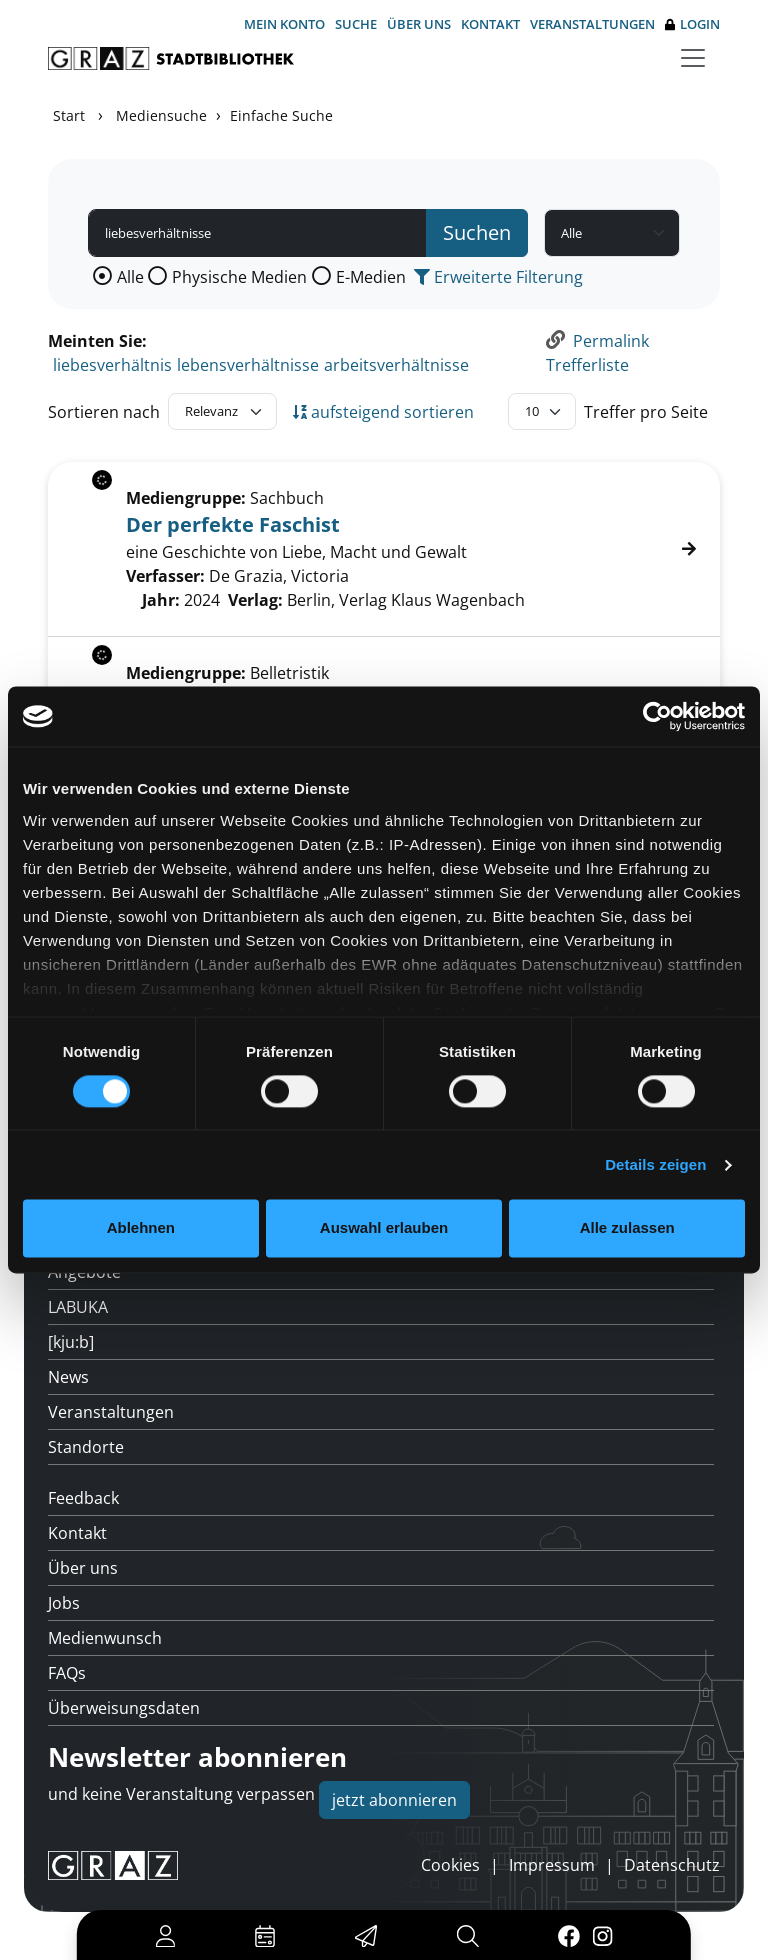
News (68, 1377)
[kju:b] (71, 1342)
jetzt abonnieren (394, 1800)
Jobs (64, 1603)
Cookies (450, 1865)
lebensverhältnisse (248, 365)
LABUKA (78, 1307)
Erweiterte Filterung (498, 277)
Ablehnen (141, 1228)
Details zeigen (655, 1164)
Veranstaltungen (592, 24)
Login (692, 24)
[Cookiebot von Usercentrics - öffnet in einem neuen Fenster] (657, 716)
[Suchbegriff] (257, 233)
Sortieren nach (104, 412)
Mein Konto (284, 24)
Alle (130, 277)
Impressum (552, 1865)
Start (69, 115)
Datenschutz (672, 1865)
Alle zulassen (627, 1228)
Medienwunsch (105, 1638)
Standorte (86, 1447)
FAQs (67, 1673)
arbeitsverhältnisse (396, 365)
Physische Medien (239, 277)
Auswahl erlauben (384, 1228)
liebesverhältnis (112, 365)
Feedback (83, 1498)
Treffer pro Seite (646, 412)
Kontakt (490, 24)
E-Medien (371, 277)
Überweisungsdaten (124, 1708)
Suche (356, 24)
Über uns (419, 24)
